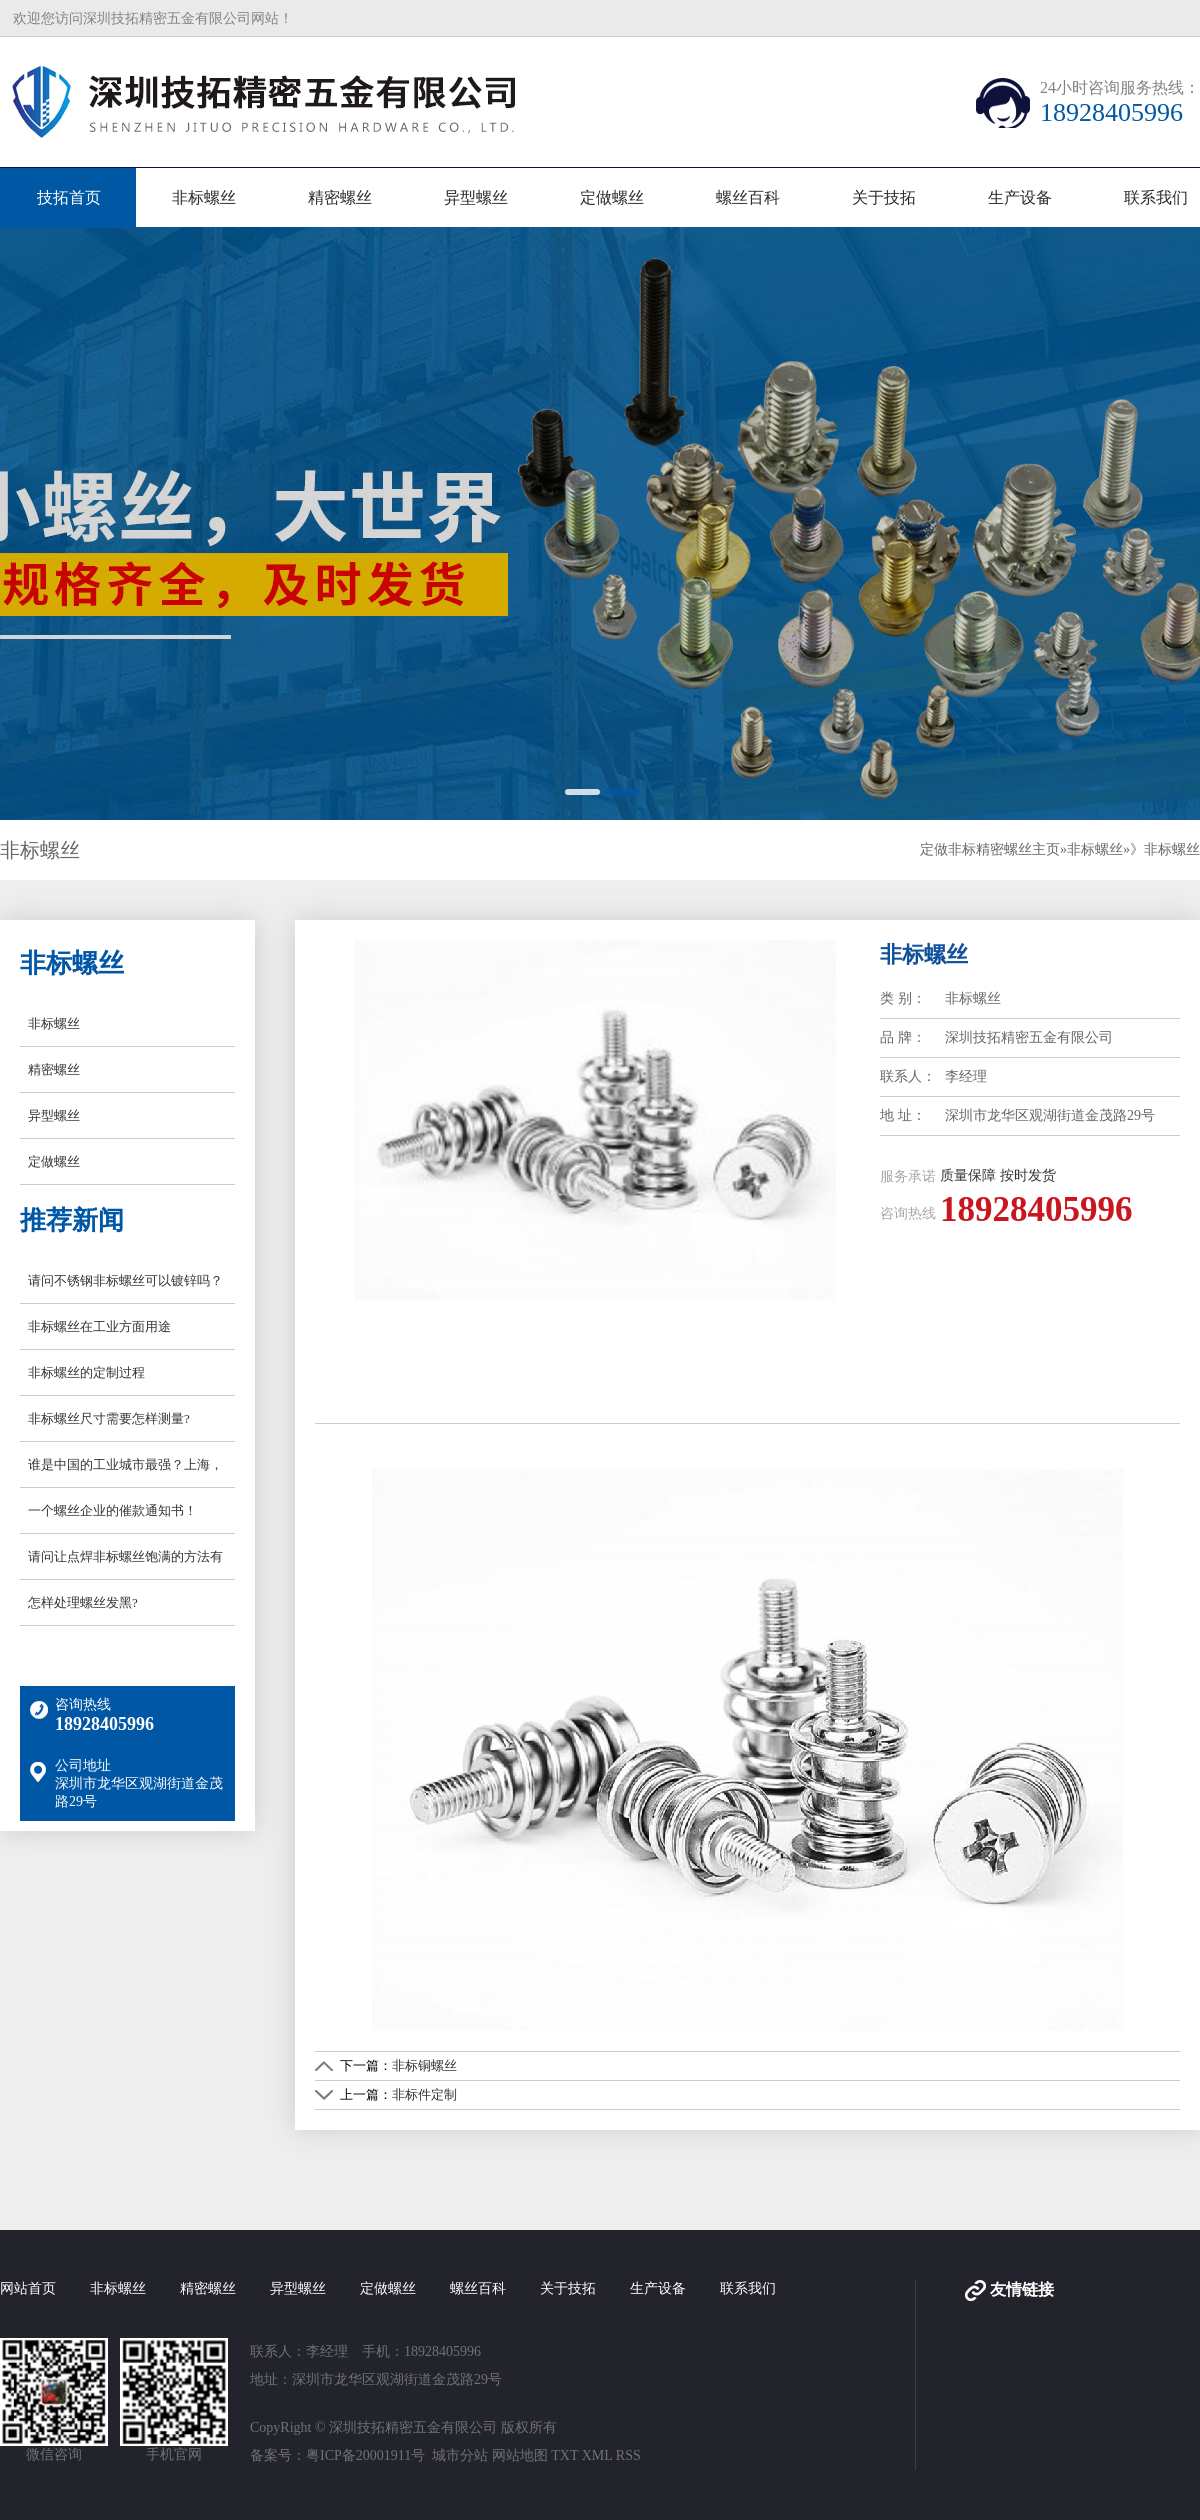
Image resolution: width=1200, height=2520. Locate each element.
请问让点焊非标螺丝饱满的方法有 (125, 1556)
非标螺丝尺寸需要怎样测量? (109, 1418)
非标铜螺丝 (424, 2065)
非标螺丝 (204, 197)
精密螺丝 (340, 197)
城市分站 (460, 2455)
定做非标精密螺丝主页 (990, 849)
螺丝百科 (748, 197)
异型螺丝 (476, 197)
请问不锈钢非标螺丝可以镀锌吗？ (125, 1280)
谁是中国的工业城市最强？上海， (125, 1464)
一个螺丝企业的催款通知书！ (112, 1510)
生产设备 (1020, 197)
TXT (564, 2455)
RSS (628, 2455)
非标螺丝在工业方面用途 (99, 1326)
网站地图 (520, 2455)
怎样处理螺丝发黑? (83, 1602)
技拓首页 (69, 197)
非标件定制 (424, 2094)
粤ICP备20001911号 (365, 2455)
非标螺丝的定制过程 (86, 1372)
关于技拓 (884, 197)
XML (597, 2455)
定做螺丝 (612, 197)
